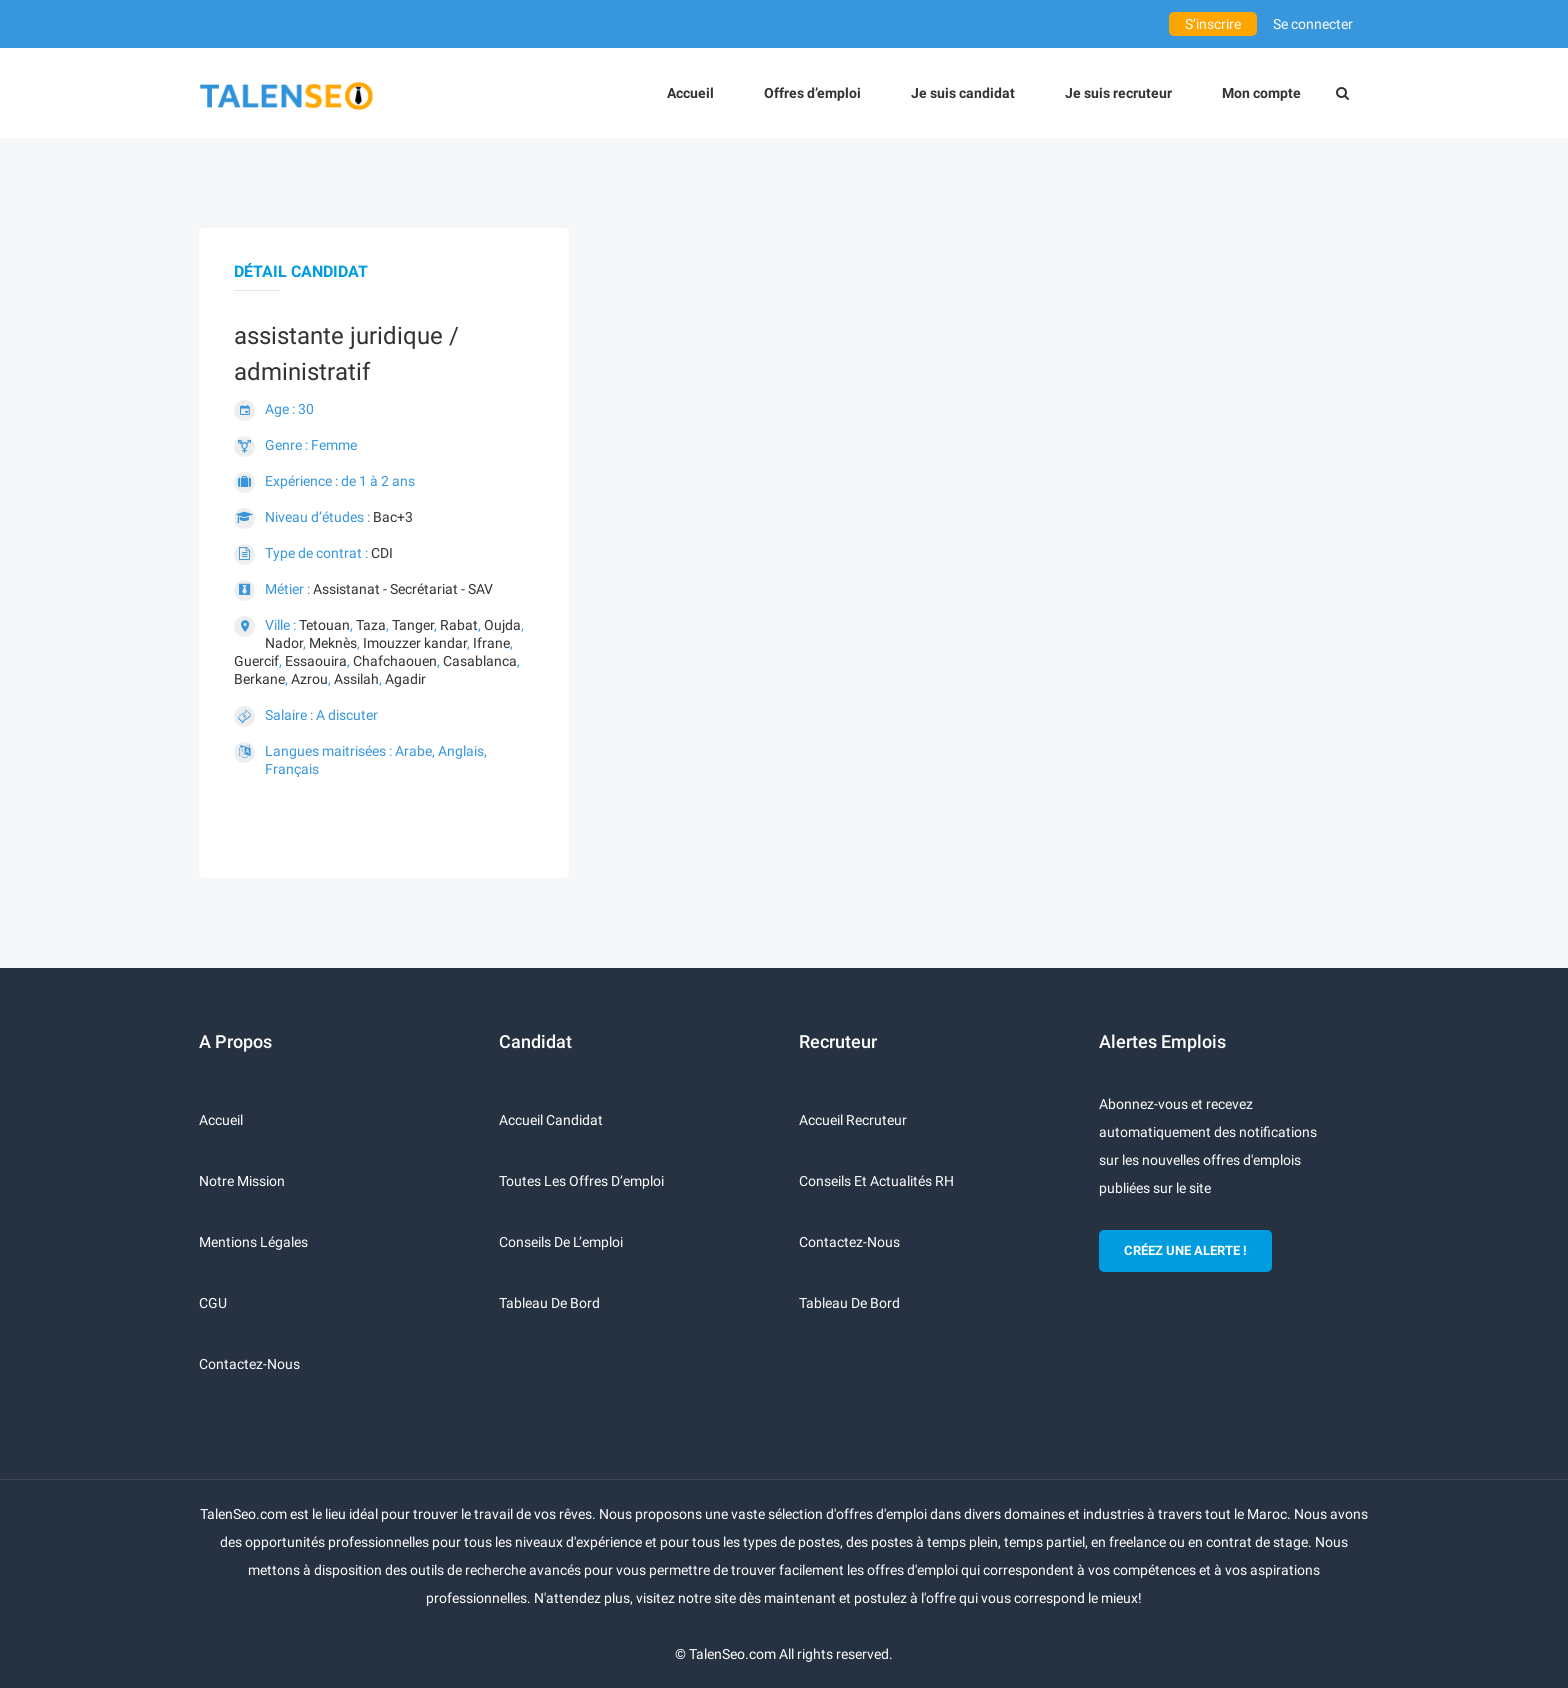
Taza (371, 625)
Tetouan (324, 625)
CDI (382, 553)
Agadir (405, 679)
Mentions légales (253, 1242)
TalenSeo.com (732, 1654)
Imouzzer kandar (415, 643)
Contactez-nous (249, 1364)
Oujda (502, 625)
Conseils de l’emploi (561, 1242)
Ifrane (491, 643)
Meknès (333, 643)
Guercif (256, 661)
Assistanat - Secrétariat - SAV (403, 589)
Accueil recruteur (853, 1120)
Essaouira (316, 661)
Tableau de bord (549, 1303)
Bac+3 (393, 517)
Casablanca (480, 661)
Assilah (356, 679)
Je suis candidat (963, 93)
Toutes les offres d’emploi (581, 1181)
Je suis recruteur (1118, 93)
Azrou (309, 679)
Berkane (259, 679)
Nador (284, 643)
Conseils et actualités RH (876, 1181)
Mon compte (1261, 93)
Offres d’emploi (812, 93)
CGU (213, 1303)
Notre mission (242, 1181)
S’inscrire (1213, 24)
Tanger (413, 625)
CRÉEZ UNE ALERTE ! (1185, 1250)
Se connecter (1313, 24)
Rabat (459, 625)
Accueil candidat (551, 1120)
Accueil (690, 93)
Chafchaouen (395, 661)
